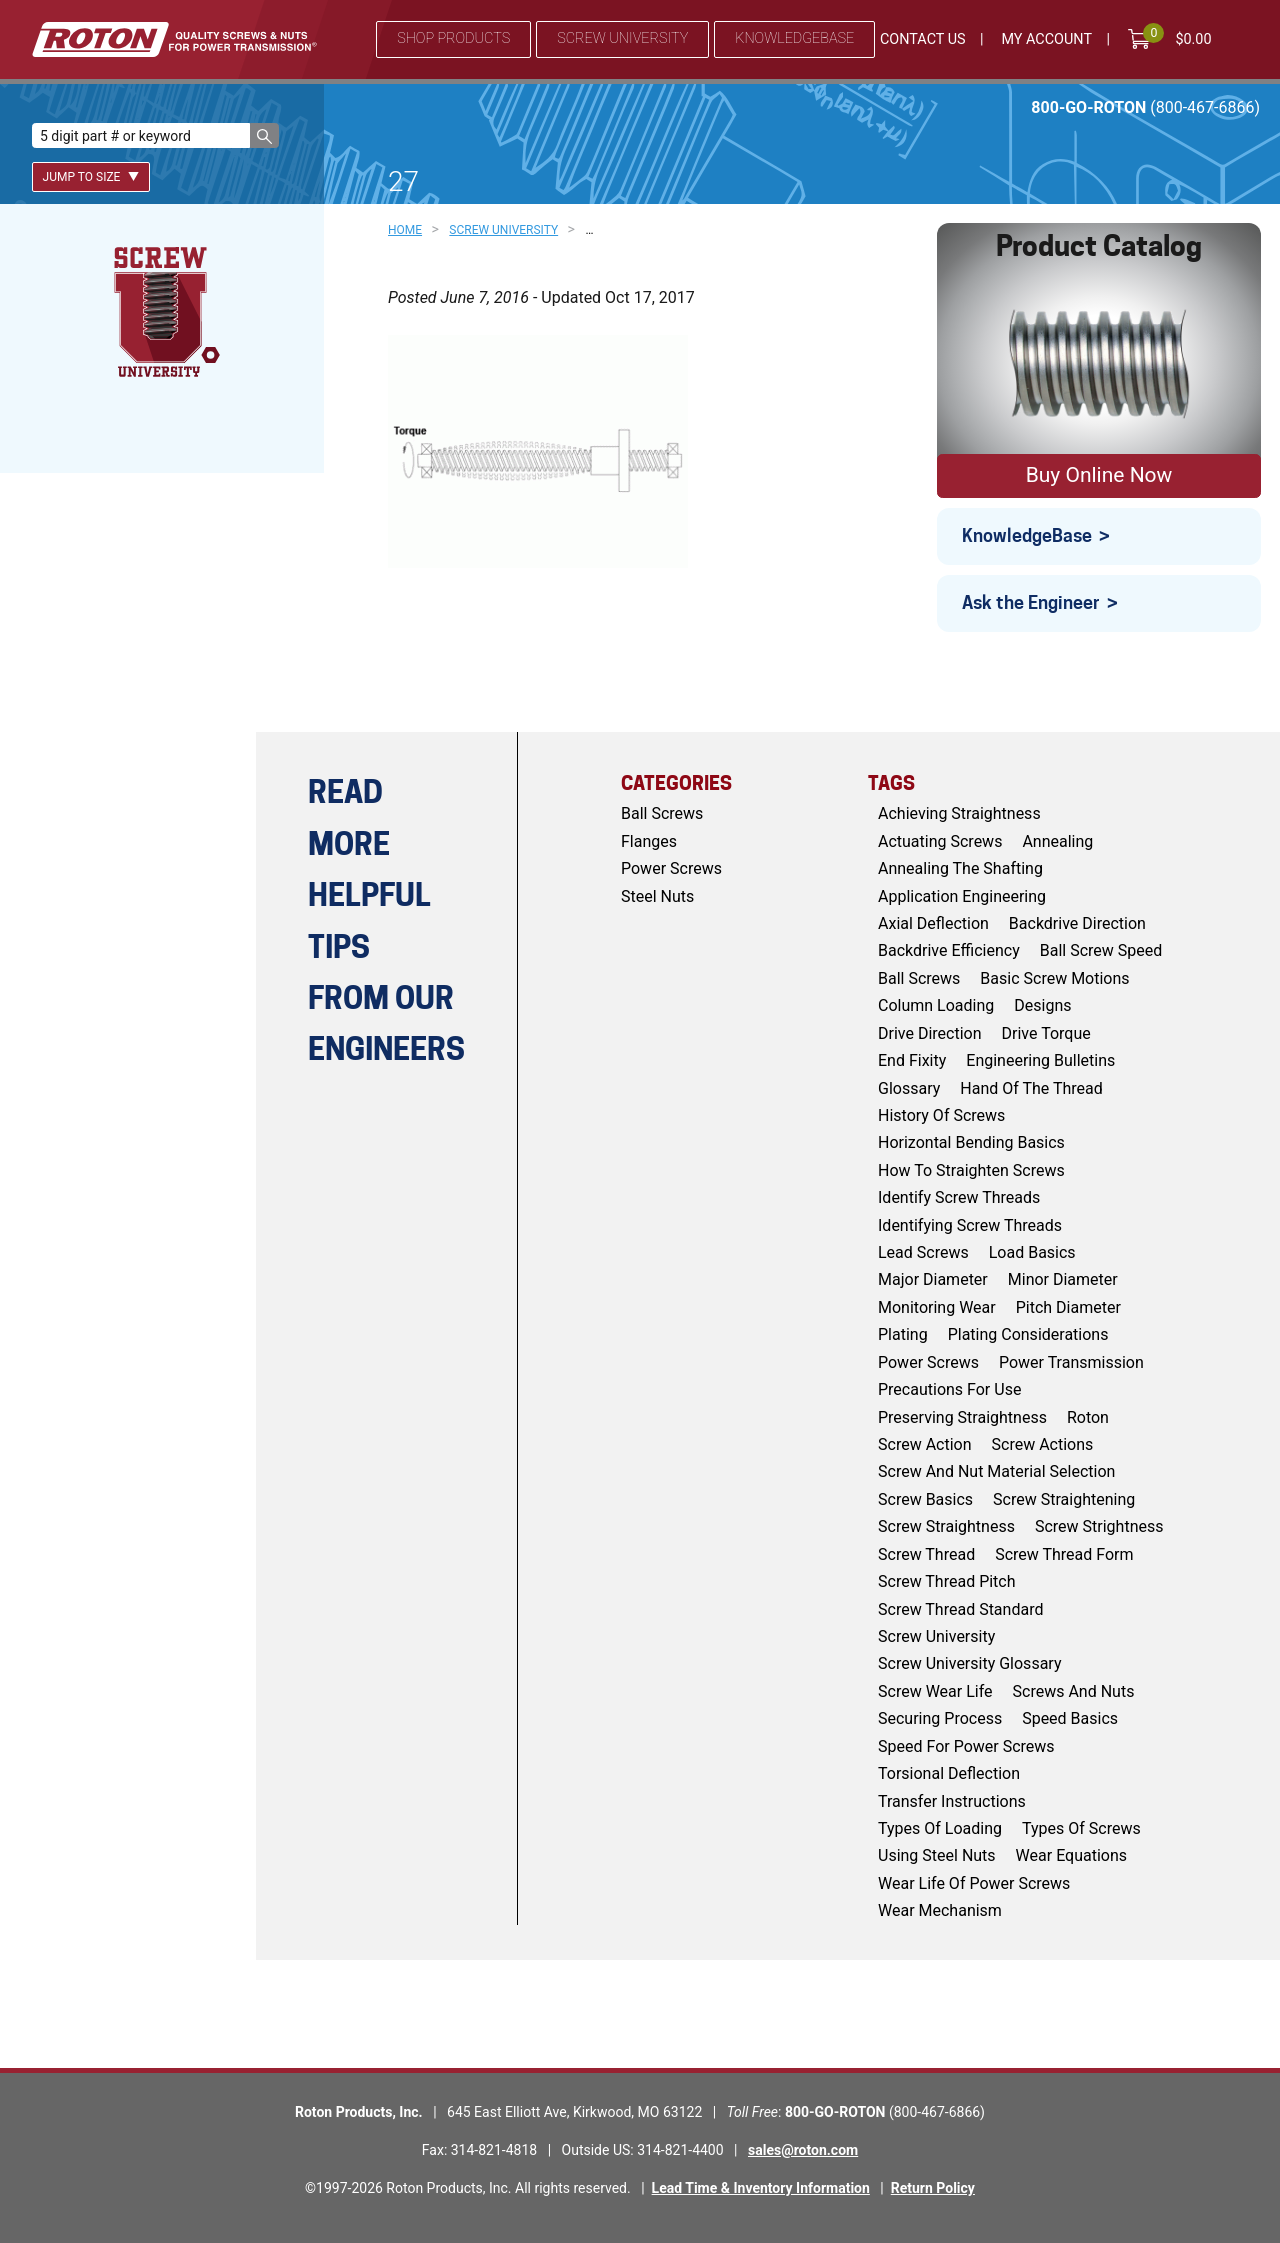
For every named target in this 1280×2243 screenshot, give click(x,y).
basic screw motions (1054, 978)
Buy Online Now (1099, 475)
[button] (264, 135)
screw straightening (1064, 1499)
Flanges (649, 841)
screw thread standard (960, 1609)
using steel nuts (937, 1855)
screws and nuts (1074, 1691)
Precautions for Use (949, 1389)
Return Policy (933, 2188)
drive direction (930, 1033)
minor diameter (1063, 1279)
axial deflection (933, 923)
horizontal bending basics (971, 1142)
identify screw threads (959, 1197)
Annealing (1057, 841)
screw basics (925, 1499)
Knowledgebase (794, 38)
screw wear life (935, 1691)
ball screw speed (1101, 950)
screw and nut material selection (996, 1471)
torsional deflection (949, 1773)
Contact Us (923, 39)
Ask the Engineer (1031, 602)
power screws (928, 1362)
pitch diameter (1068, 1307)
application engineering (962, 896)
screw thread (926, 1554)
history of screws (941, 1115)
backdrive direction (1077, 923)
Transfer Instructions (952, 1801)
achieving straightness (959, 813)
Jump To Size (91, 177)
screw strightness (1099, 1526)
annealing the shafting (960, 868)
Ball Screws (662, 813)
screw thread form (1064, 1554)
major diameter (933, 1279)
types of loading (940, 1828)
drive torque (1046, 1033)
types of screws (1081, 1828)
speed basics (1070, 1718)
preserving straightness (962, 1417)
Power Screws (671, 868)
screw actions (1043, 1444)
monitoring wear (937, 1307)
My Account (1046, 39)
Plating (903, 1334)
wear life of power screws (974, 1883)
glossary (909, 1088)
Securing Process (940, 1718)
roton (1088, 1417)
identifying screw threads (970, 1225)
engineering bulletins (1040, 1060)
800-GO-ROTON (1145, 107)
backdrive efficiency (949, 950)
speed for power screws (966, 1746)
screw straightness (946, 1526)
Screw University (622, 38)
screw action (925, 1444)
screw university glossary (969, 1663)
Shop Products (453, 38)
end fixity (912, 1060)
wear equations (1071, 1855)
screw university (936, 1636)
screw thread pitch (947, 1581)
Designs (1042, 1005)
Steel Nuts (657, 896)
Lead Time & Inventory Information (761, 2188)
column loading (936, 1005)
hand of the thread (1031, 1088)
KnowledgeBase (1027, 535)
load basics (1032, 1252)
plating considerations (1028, 1334)
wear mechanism (940, 1910)
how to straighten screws (971, 1170)
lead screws (923, 1252)
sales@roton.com (803, 2150)
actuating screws (940, 841)
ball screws (919, 978)
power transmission (1071, 1362)
